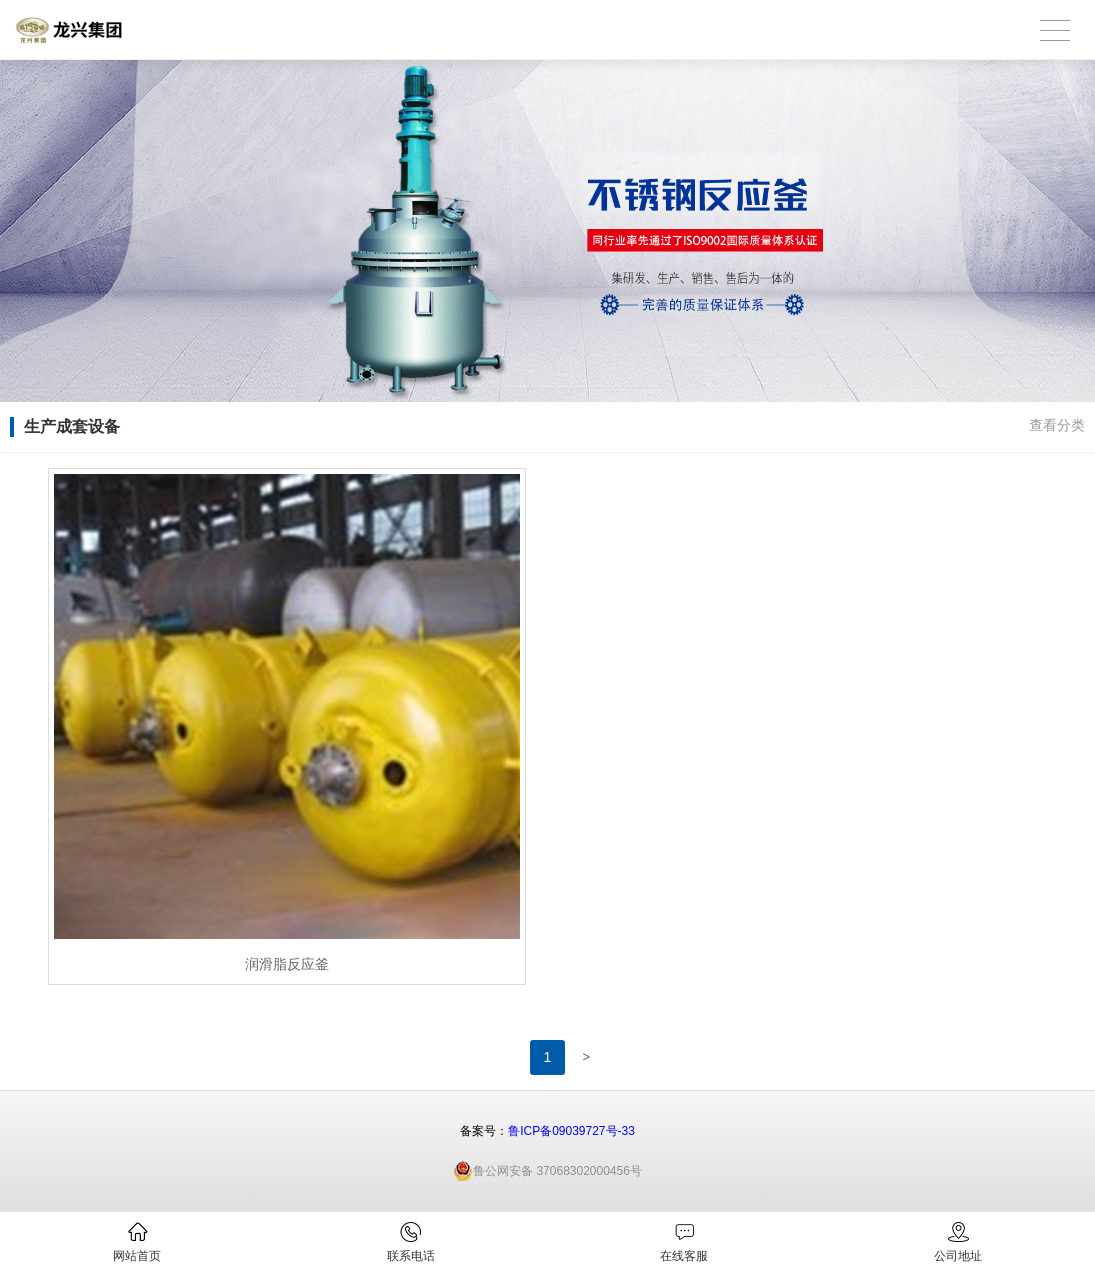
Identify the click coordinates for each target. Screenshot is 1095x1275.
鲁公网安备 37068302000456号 (547, 1171)
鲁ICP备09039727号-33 (571, 1131)
